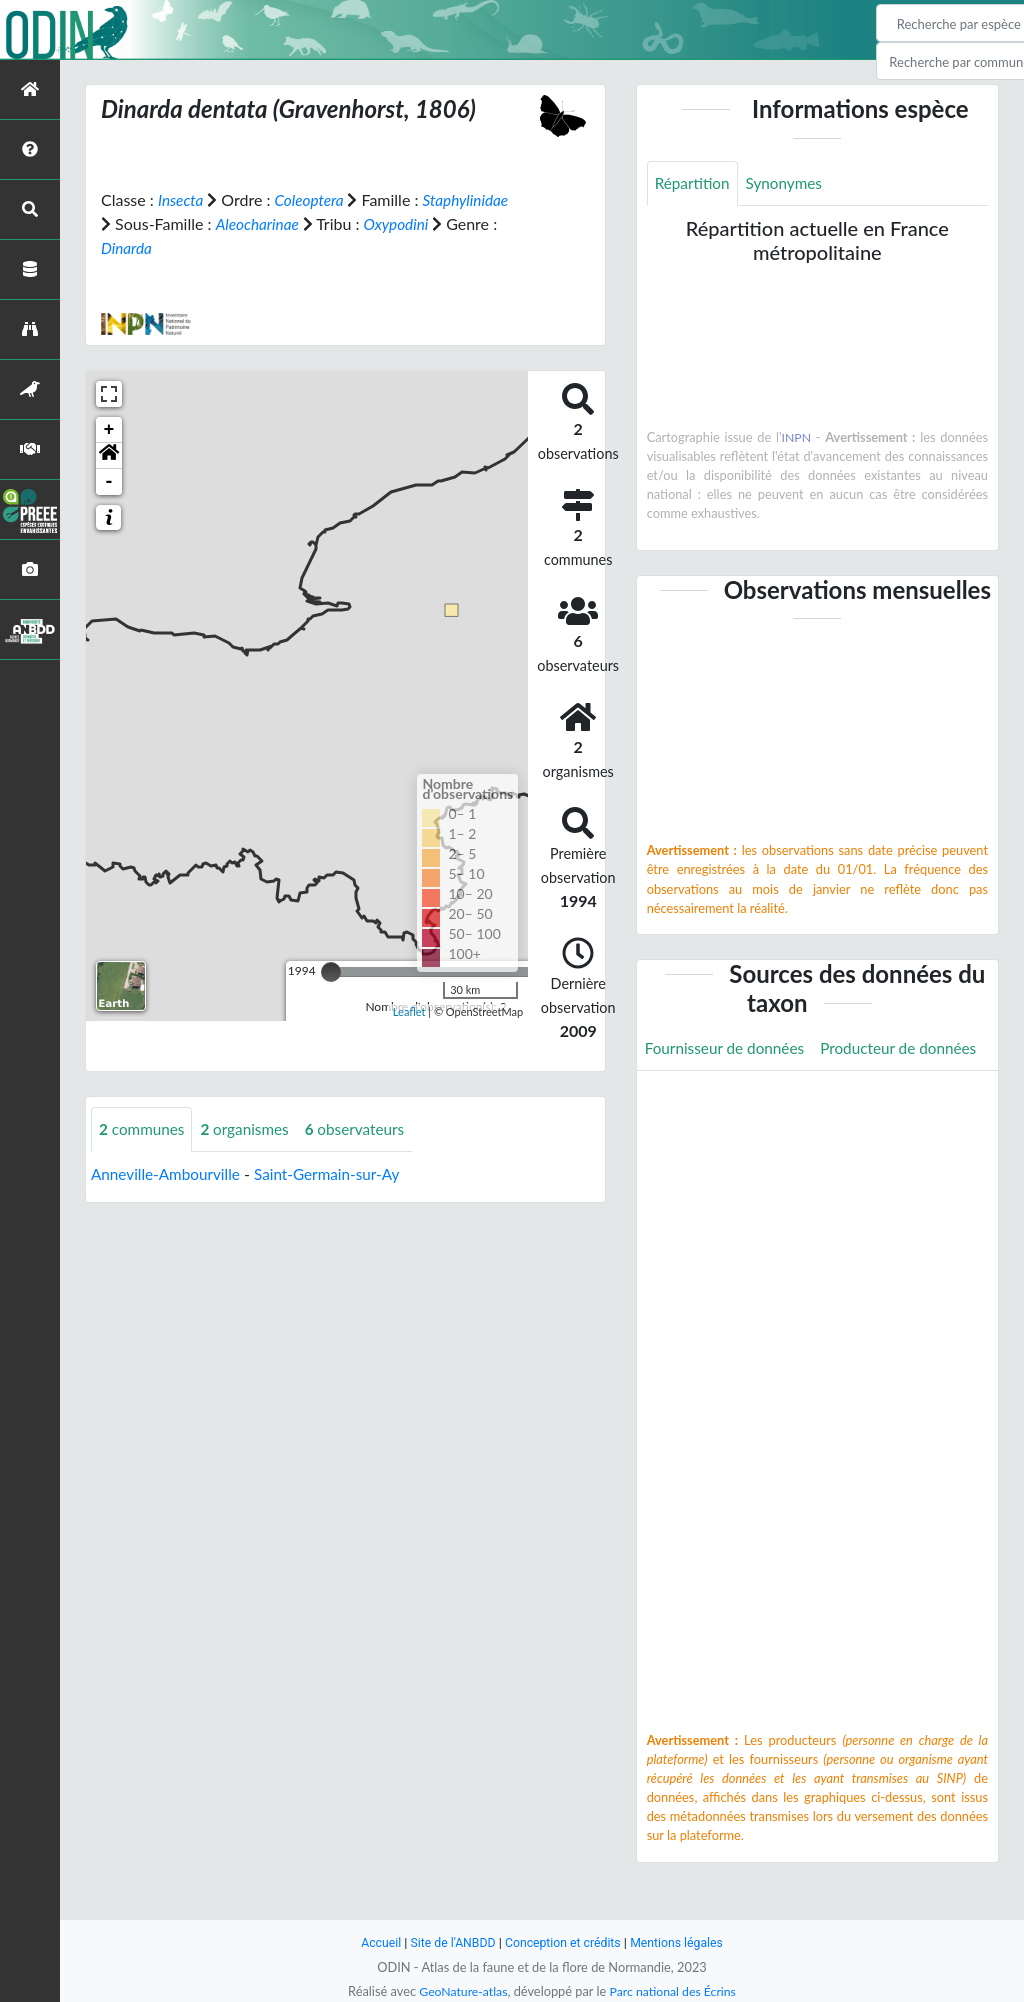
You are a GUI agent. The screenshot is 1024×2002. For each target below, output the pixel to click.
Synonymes (789, 183)
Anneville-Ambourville (169, 1174)
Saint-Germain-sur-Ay (337, 1174)
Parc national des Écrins (675, 1991)
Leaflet (409, 1011)
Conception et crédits (563, 1942)
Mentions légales (682, 1942)
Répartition (694, 183)
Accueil (374, 1942)
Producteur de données (726, 1093)
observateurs (365, 1129)
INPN (796, 438)
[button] (109, 456)
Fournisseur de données (728, 1048)
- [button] (109, 482)
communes (144, 1129)
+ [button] (109, 430)
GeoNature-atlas (460, 1991)
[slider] (331, 972)
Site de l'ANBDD (449, 1942)
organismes (251, 1129)
